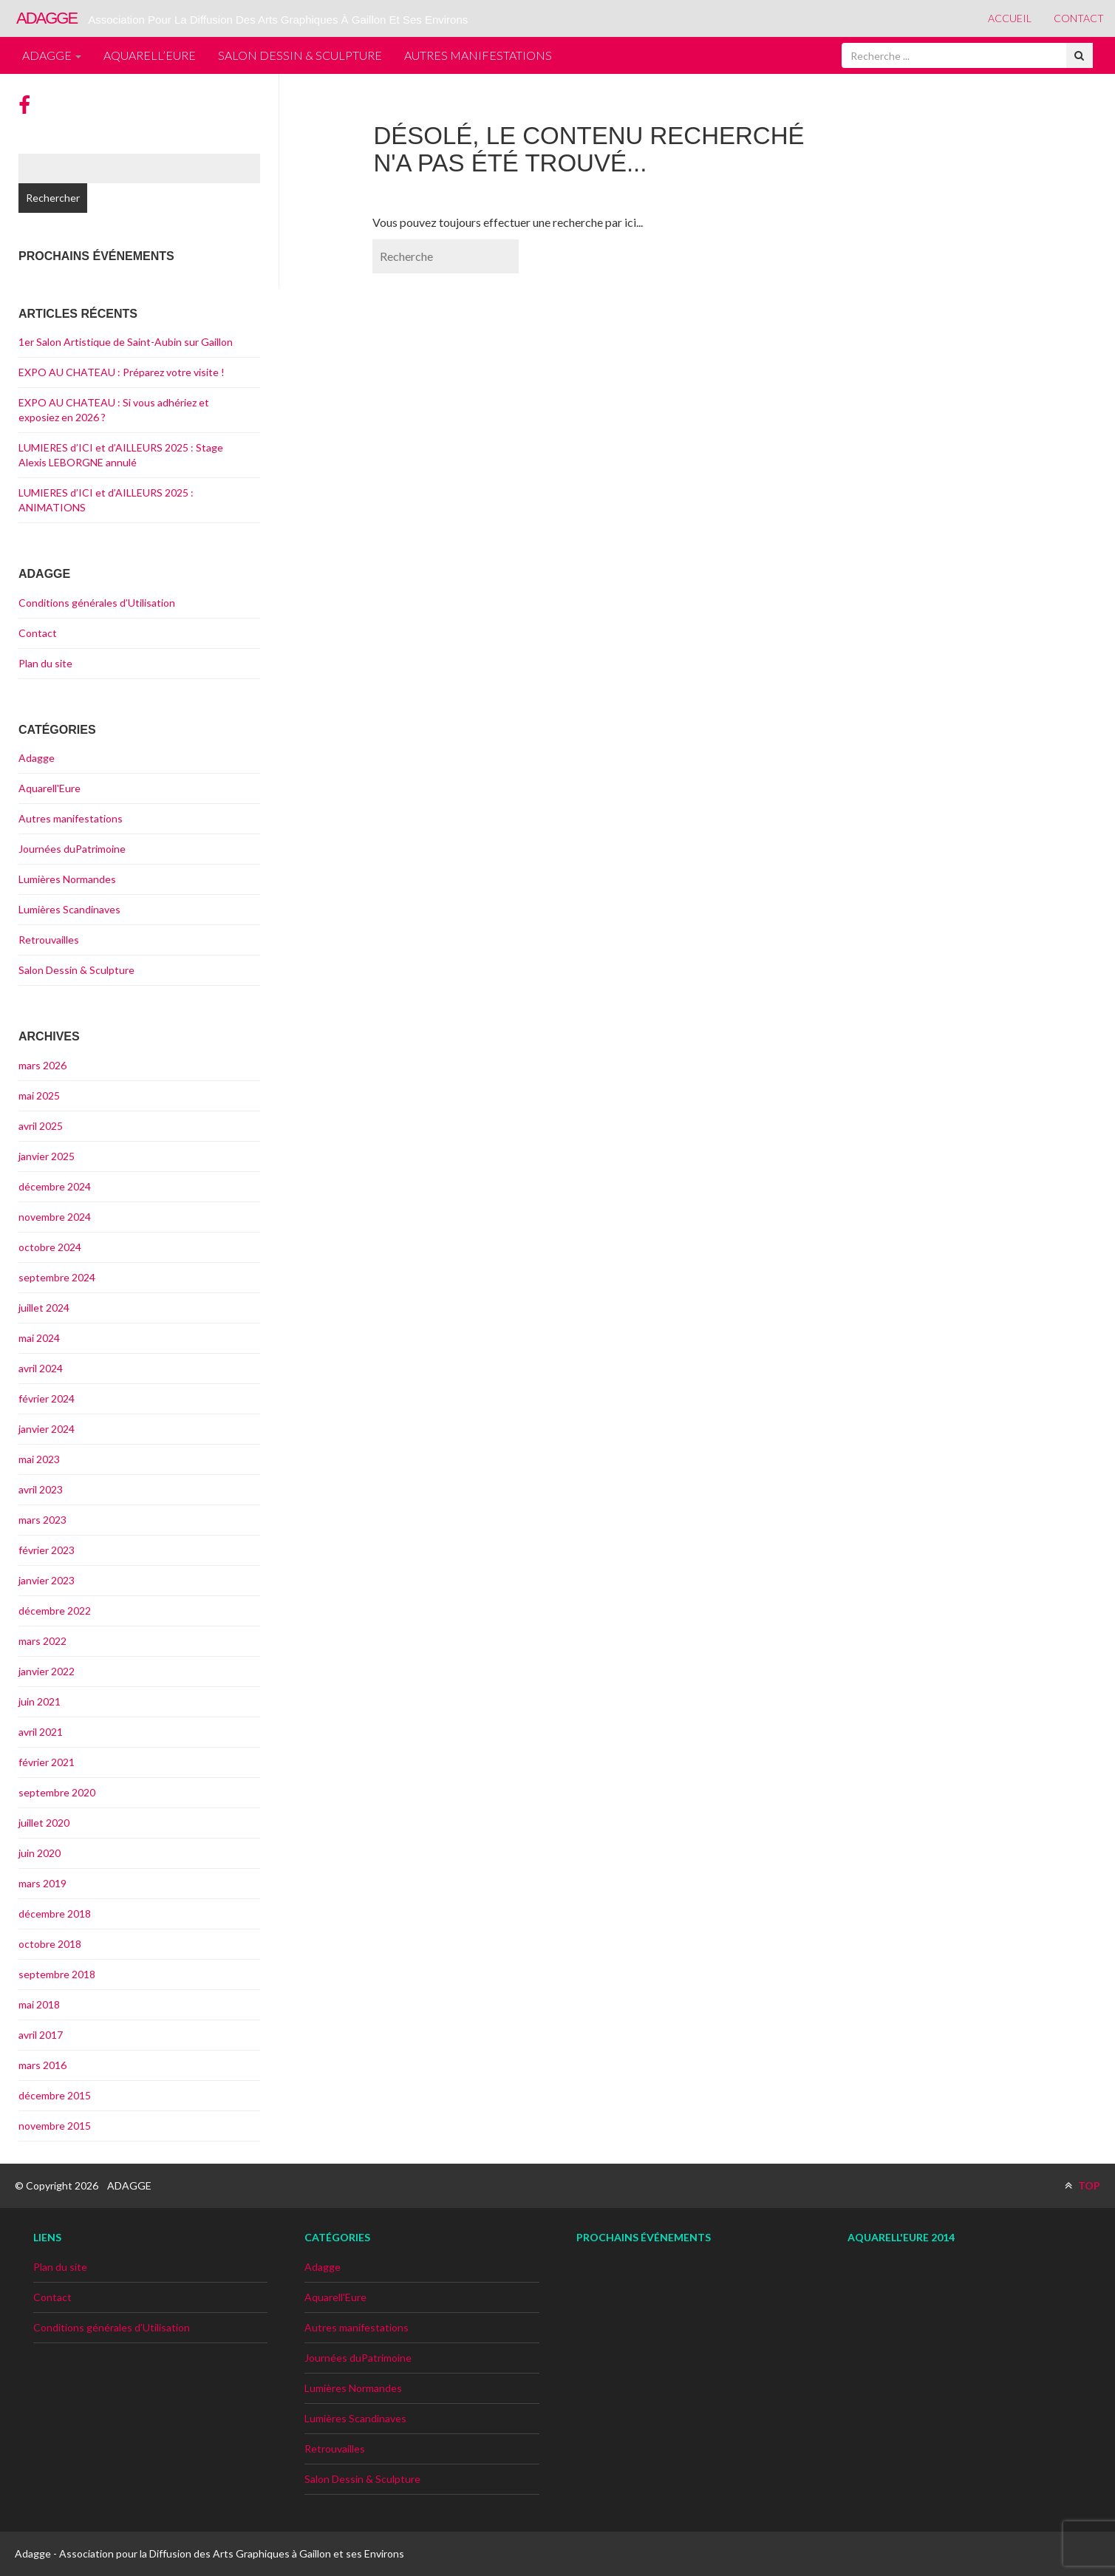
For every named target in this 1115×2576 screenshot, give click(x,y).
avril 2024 (40, 1368)
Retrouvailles (48, 939)
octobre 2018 (49, 1944)
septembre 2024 (56, 1277)
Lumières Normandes (67, 879)
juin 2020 (39, 1853)
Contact (1079, 18)
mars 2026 (42, 1065)
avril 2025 (40, 1126)
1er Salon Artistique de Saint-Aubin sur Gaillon (125, 341)
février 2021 (46, 1762)
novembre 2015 (54, 2125)
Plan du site (45, 663)
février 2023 (46, 1550)
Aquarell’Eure (149, 55)
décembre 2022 (54, 1610)
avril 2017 (40, 2034)
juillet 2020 (43, 1822)
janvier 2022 (46, 1671)
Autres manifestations (478, 55)
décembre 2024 (54, 1186)
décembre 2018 (54, 1913)
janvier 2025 (46, 1156)
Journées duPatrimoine (72, 848)
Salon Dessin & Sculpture (300, 55)
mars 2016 (42, 2065)
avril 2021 (40, 1731)
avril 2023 (40, 1489)
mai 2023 (39, 1459)
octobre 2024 (49, 1247)
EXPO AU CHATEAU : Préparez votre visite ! (121, 372)
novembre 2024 (54, 1216)
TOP (1082, 2185)
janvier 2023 (46, 1580)
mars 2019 (42, 1883)
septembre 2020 (56, 1792)
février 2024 (46, 1398)
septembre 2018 (56, 1974)
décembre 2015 (54, 2095)
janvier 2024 (46, 1428)
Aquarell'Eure (49, 788)
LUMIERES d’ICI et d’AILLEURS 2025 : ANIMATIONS (106, 500)
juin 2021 (39, 1701)
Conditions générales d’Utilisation (96, 602)
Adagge (51, 55)
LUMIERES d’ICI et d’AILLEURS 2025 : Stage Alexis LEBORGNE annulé (120, 454)
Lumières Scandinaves (69, 909)
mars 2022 (42, 1641)
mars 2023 (42, 1519)
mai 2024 (39, 1338)
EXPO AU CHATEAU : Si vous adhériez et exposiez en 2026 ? (113, 409)
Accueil (1010, 18)
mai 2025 (39, 1095)
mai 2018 (39, 2004)
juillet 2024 (43, 1307)
